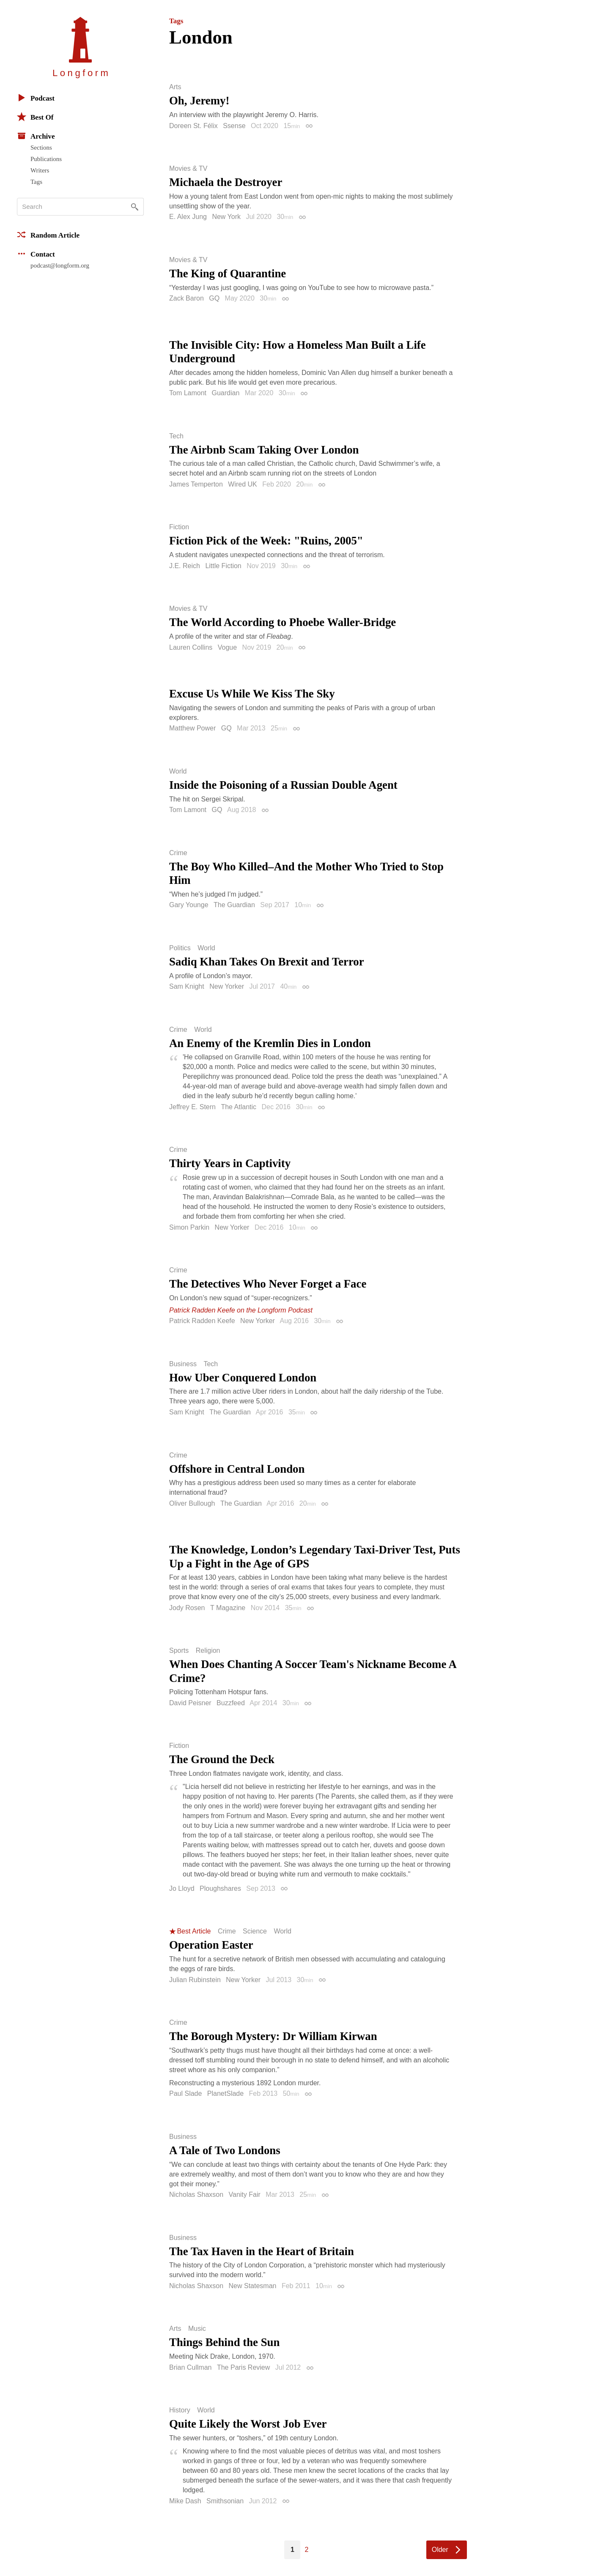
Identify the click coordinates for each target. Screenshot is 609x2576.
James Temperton (196, 484)
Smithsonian (225, 2501)
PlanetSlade (225, 2093)
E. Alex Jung (188, 216)
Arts (175, 87)
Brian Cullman (190, 2367)
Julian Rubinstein (195, 1979)
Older (440, 2549)
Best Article (194, 1931)
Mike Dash (185, 2501)
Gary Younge (188, 904)
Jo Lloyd (182, 1888)
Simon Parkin (189, 1227)
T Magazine (227, 1607)
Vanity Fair (245, 2194)
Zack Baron (186, 298)
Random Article (48, 234)
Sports (179, 1650)
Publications (46, 159)
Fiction (179, 527)
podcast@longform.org (59, 265)
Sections (41, 147)
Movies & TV (188, 168)
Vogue (227, 647)
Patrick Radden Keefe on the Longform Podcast (241, 1310)
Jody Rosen (187, 1607)
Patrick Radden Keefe (202, 1320)
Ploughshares (220, 1888)
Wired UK (242, 484)
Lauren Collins (190, 647)
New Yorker (226, 986)
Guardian (226, 393)
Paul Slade (185, 2093)
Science (255, 1931)
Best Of (35, 116)
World (178, 771)
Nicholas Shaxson (196, 2194)
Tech (176, 436)
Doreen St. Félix (193, 125)
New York (226, 216)
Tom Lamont (187, 393)
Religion (208, 1650)
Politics (180, 948)
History (179, 2410)
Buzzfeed (231, 1702)
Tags (36, 181)
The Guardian (234, 904)
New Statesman (253, 2285)
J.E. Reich (184, 565)
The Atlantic (238, 1106)
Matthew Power (192, 728)
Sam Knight (186, 986)
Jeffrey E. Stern (192, 1106)
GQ (214, 298)
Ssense (234, 125)
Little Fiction (223, 565)
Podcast (36, 97)
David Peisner (190, 1702)
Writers (39, 170)
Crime (178, 853)
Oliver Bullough (192, 1503)
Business (183, 1364)
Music (197, 2328)
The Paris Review (243, 2367)
